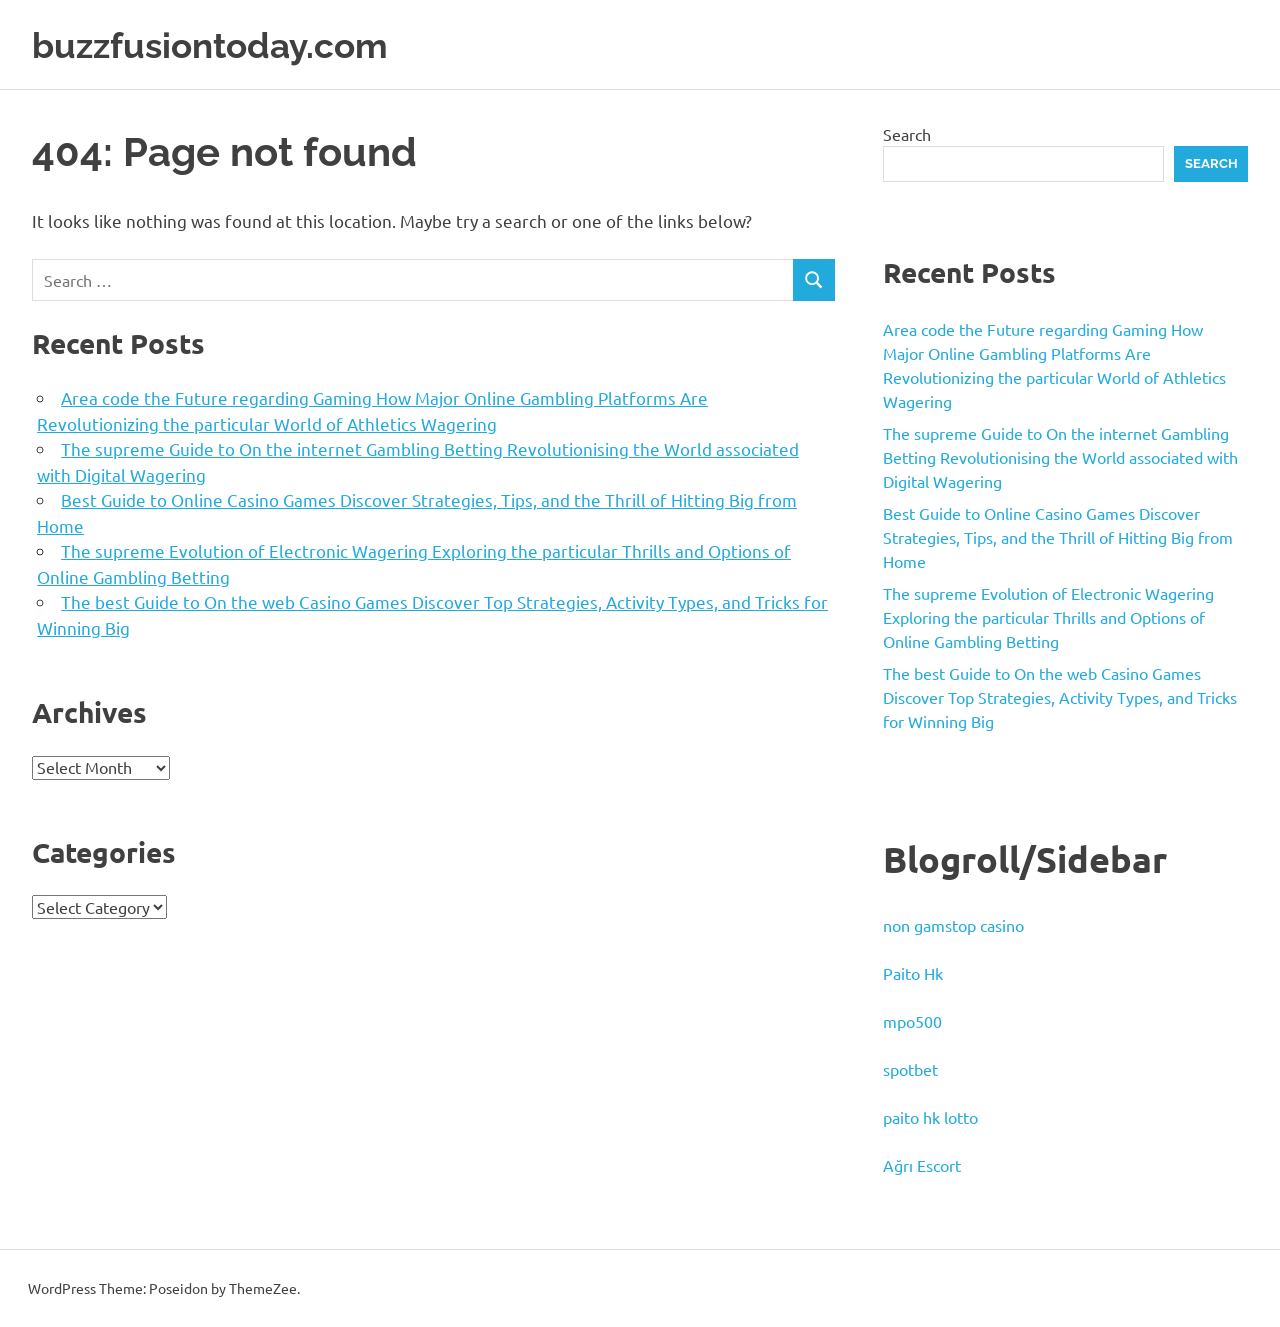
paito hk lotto (930, 1117)
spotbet (910, 1069)
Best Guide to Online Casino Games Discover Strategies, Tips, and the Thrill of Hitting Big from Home (1058, 537)
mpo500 (912, 1021)
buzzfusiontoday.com (226, 44)
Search (907, 134)
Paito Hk (913, 973)
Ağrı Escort (922, 1165)
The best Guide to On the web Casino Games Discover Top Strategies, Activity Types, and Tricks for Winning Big (1060, 697)
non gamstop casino (953, 925)
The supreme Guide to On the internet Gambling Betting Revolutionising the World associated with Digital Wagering (1060, 457)
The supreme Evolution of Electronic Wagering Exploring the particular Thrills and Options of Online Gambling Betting (1048, 617)
